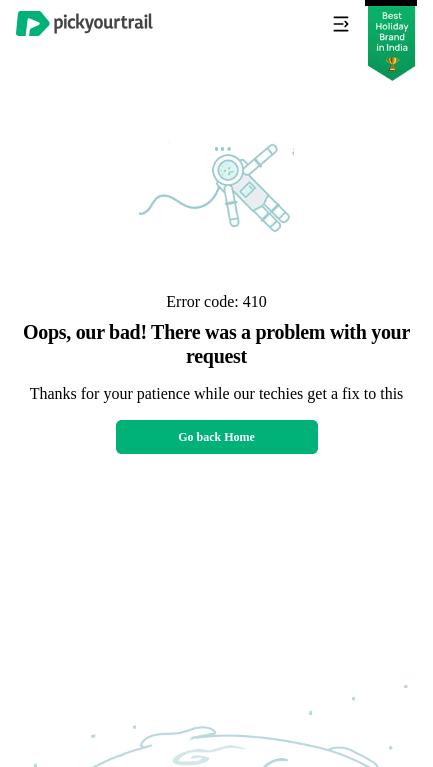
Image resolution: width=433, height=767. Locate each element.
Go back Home (216, 437)
